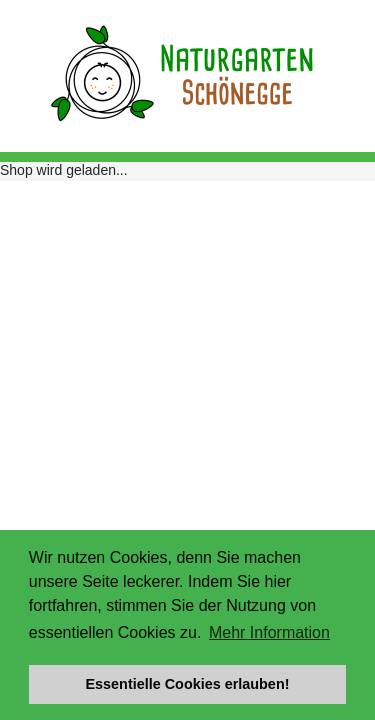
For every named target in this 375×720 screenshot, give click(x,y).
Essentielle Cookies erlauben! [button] (188, 684)
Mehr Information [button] (269, 632)
